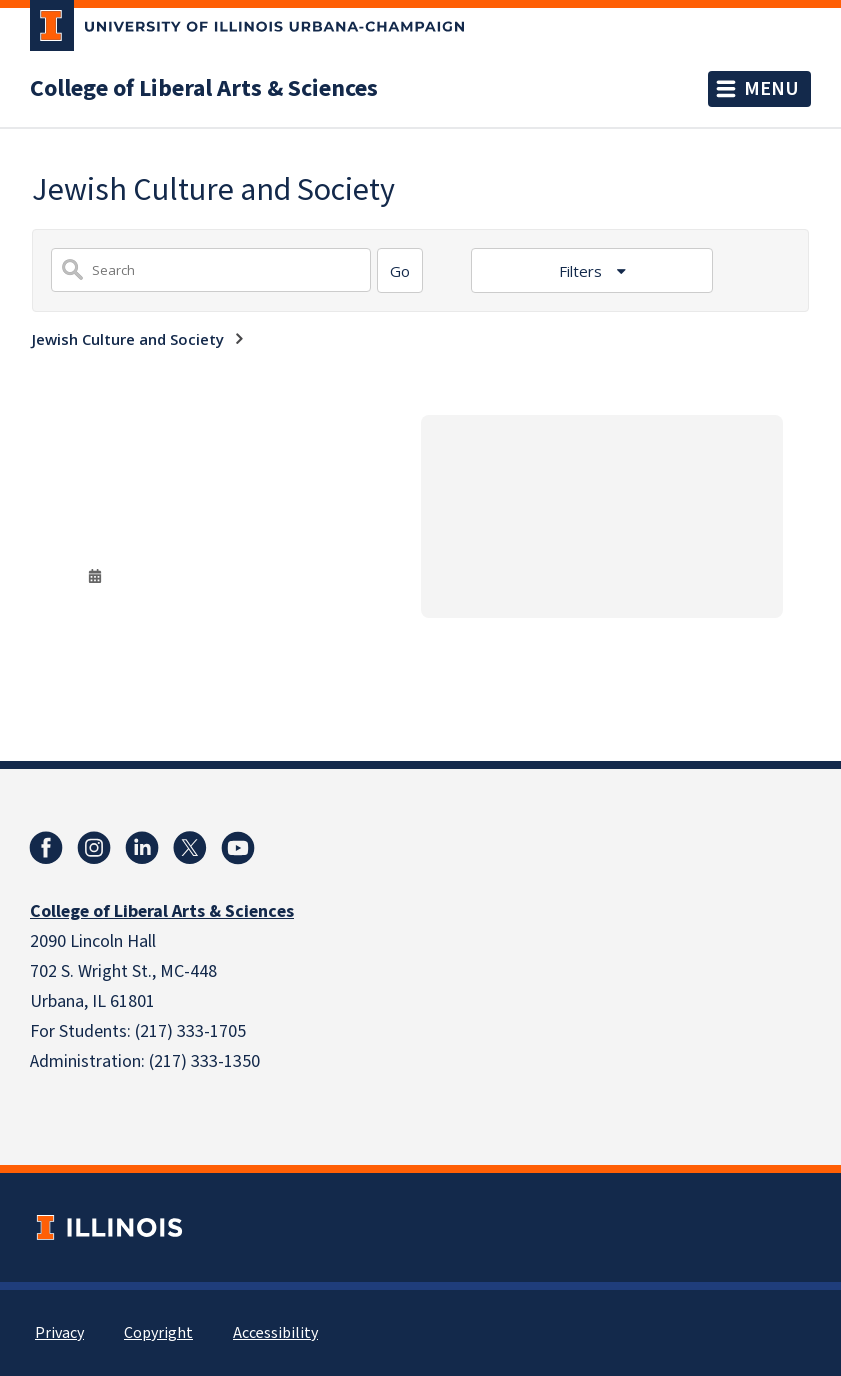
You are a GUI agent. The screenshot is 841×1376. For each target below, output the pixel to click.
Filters (582, 271)
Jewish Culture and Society (128, 339)
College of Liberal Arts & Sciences (204, 89)
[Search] (400, 270)
